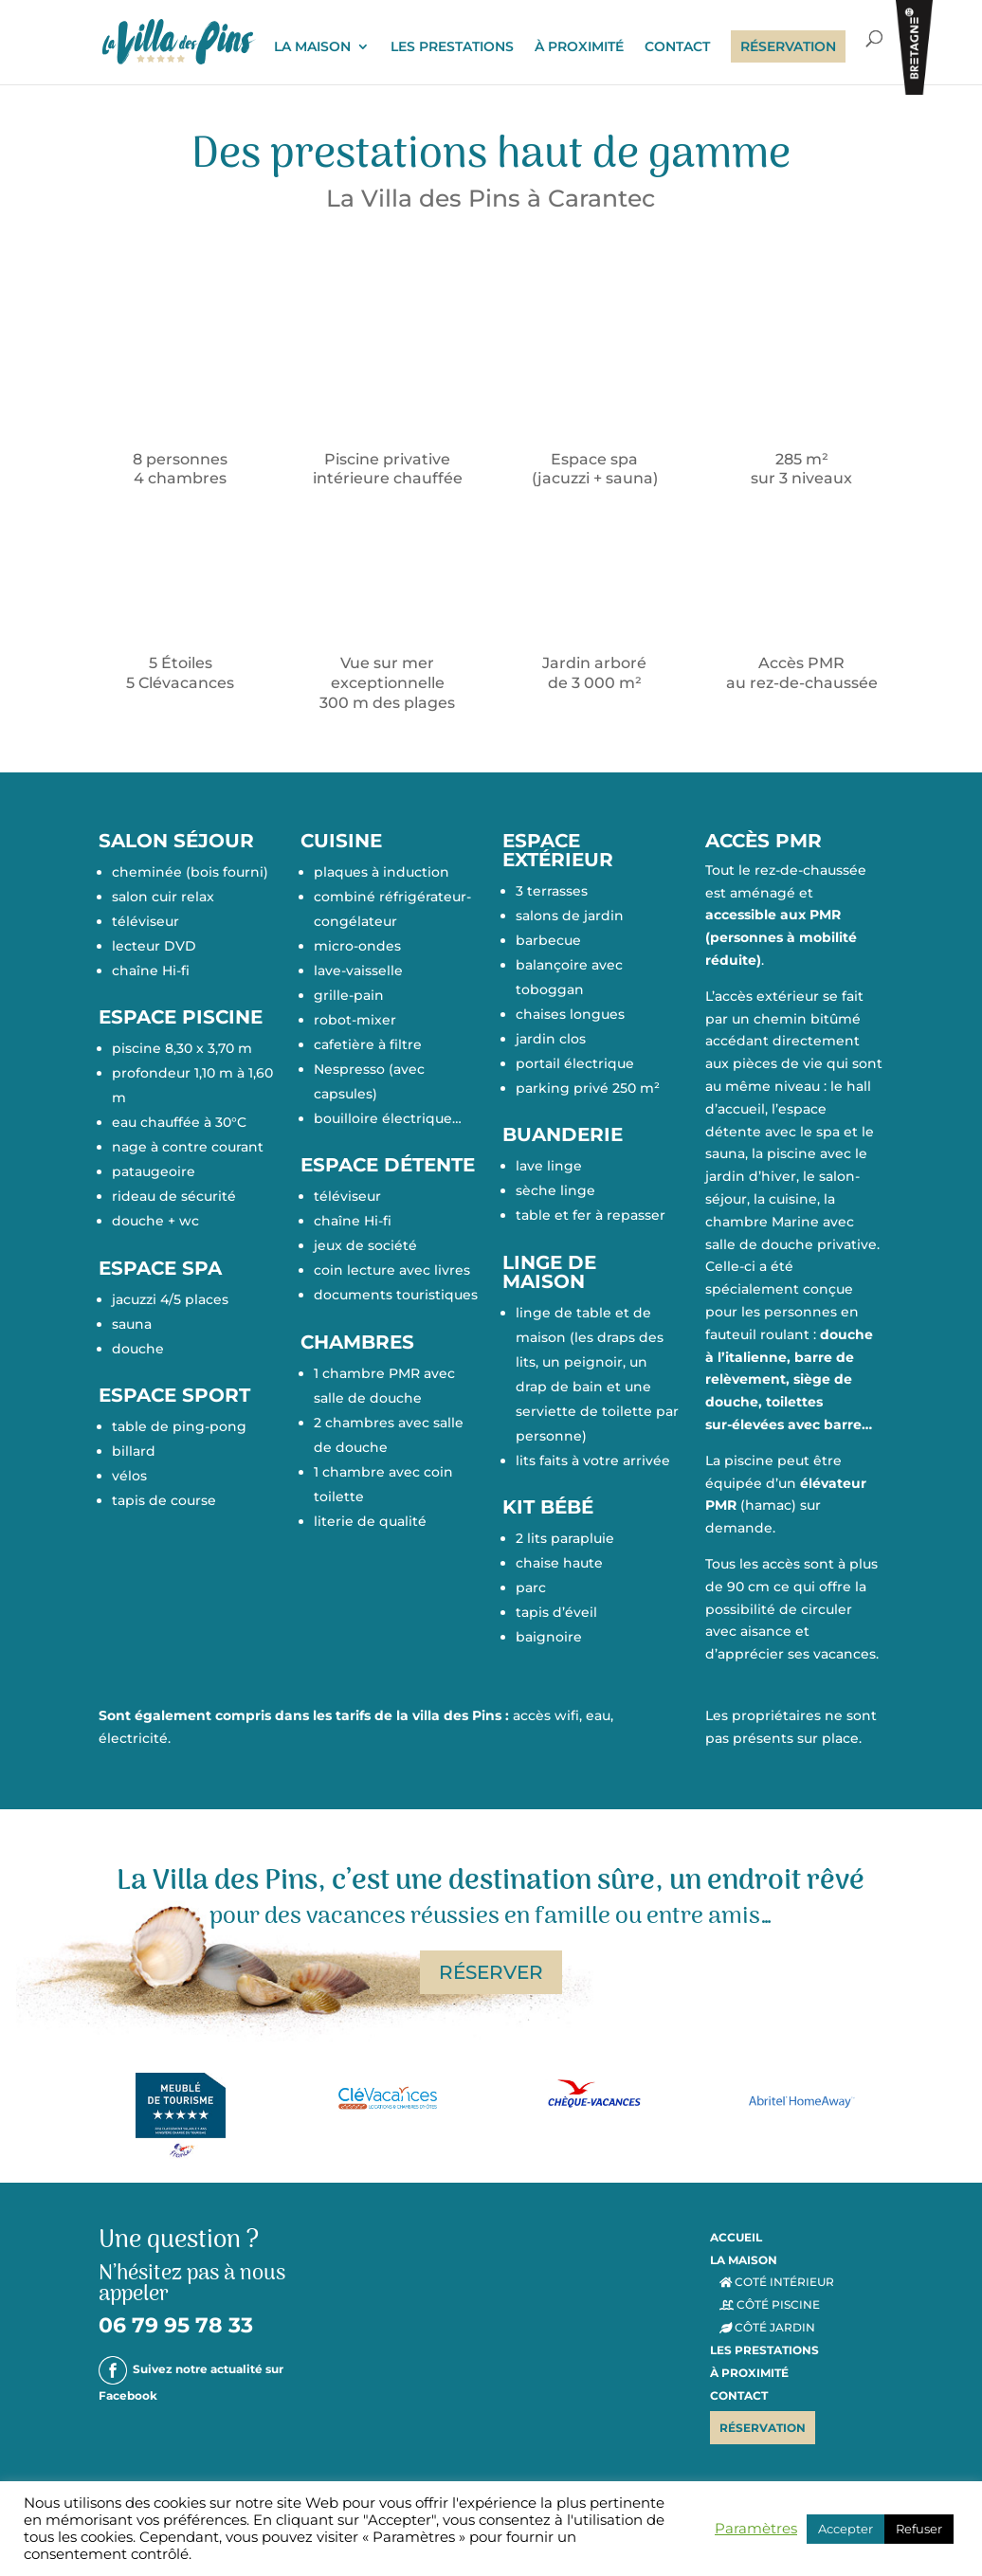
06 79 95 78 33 (176, 2325)
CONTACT (677, 48)
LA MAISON (312, 48)
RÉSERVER (491, 1972)
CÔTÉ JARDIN (767, 2327)
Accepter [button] (845, 2528)
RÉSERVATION (788, 47)
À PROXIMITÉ (579, 48)
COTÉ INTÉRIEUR (777, 2282)
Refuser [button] (919, 2528)
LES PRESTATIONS (452, 48)
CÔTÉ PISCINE (769, 2304)
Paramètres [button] (756, 2528)
